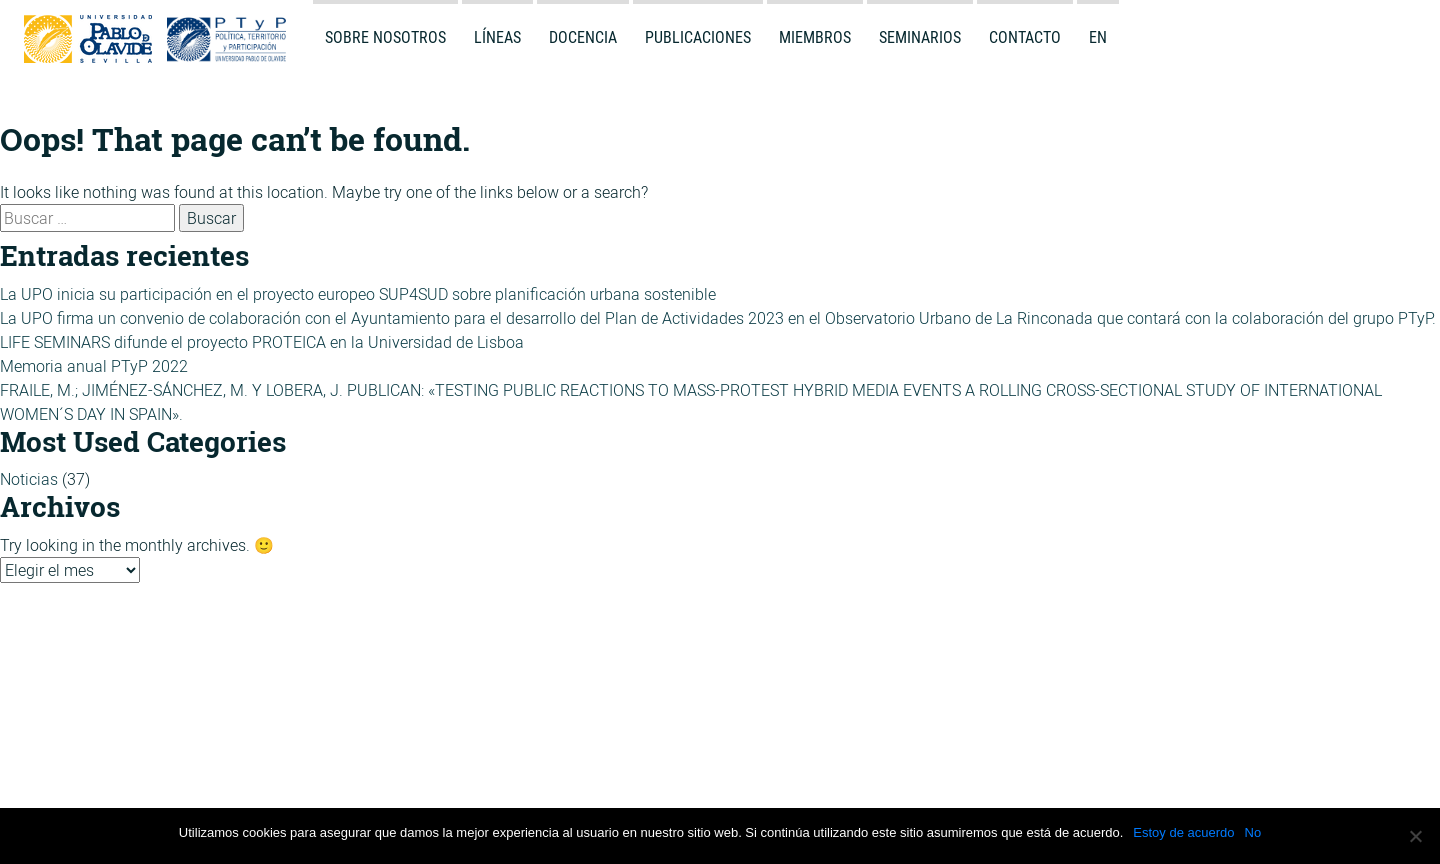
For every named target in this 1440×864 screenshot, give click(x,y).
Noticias (29, 479)
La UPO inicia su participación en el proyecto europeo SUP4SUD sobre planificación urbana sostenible (358, 294)
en (1098, 37)
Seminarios (920, 37)
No (1253, 832)
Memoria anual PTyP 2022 (94, 366)
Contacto (1025, 37)
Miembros (815, 37)
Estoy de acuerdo (1183, 832)
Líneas (497, 37)
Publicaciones (698, 37)
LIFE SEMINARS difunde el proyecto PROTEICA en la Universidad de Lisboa (262, 342)
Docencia (583, 37)
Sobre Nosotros (385, 37)
